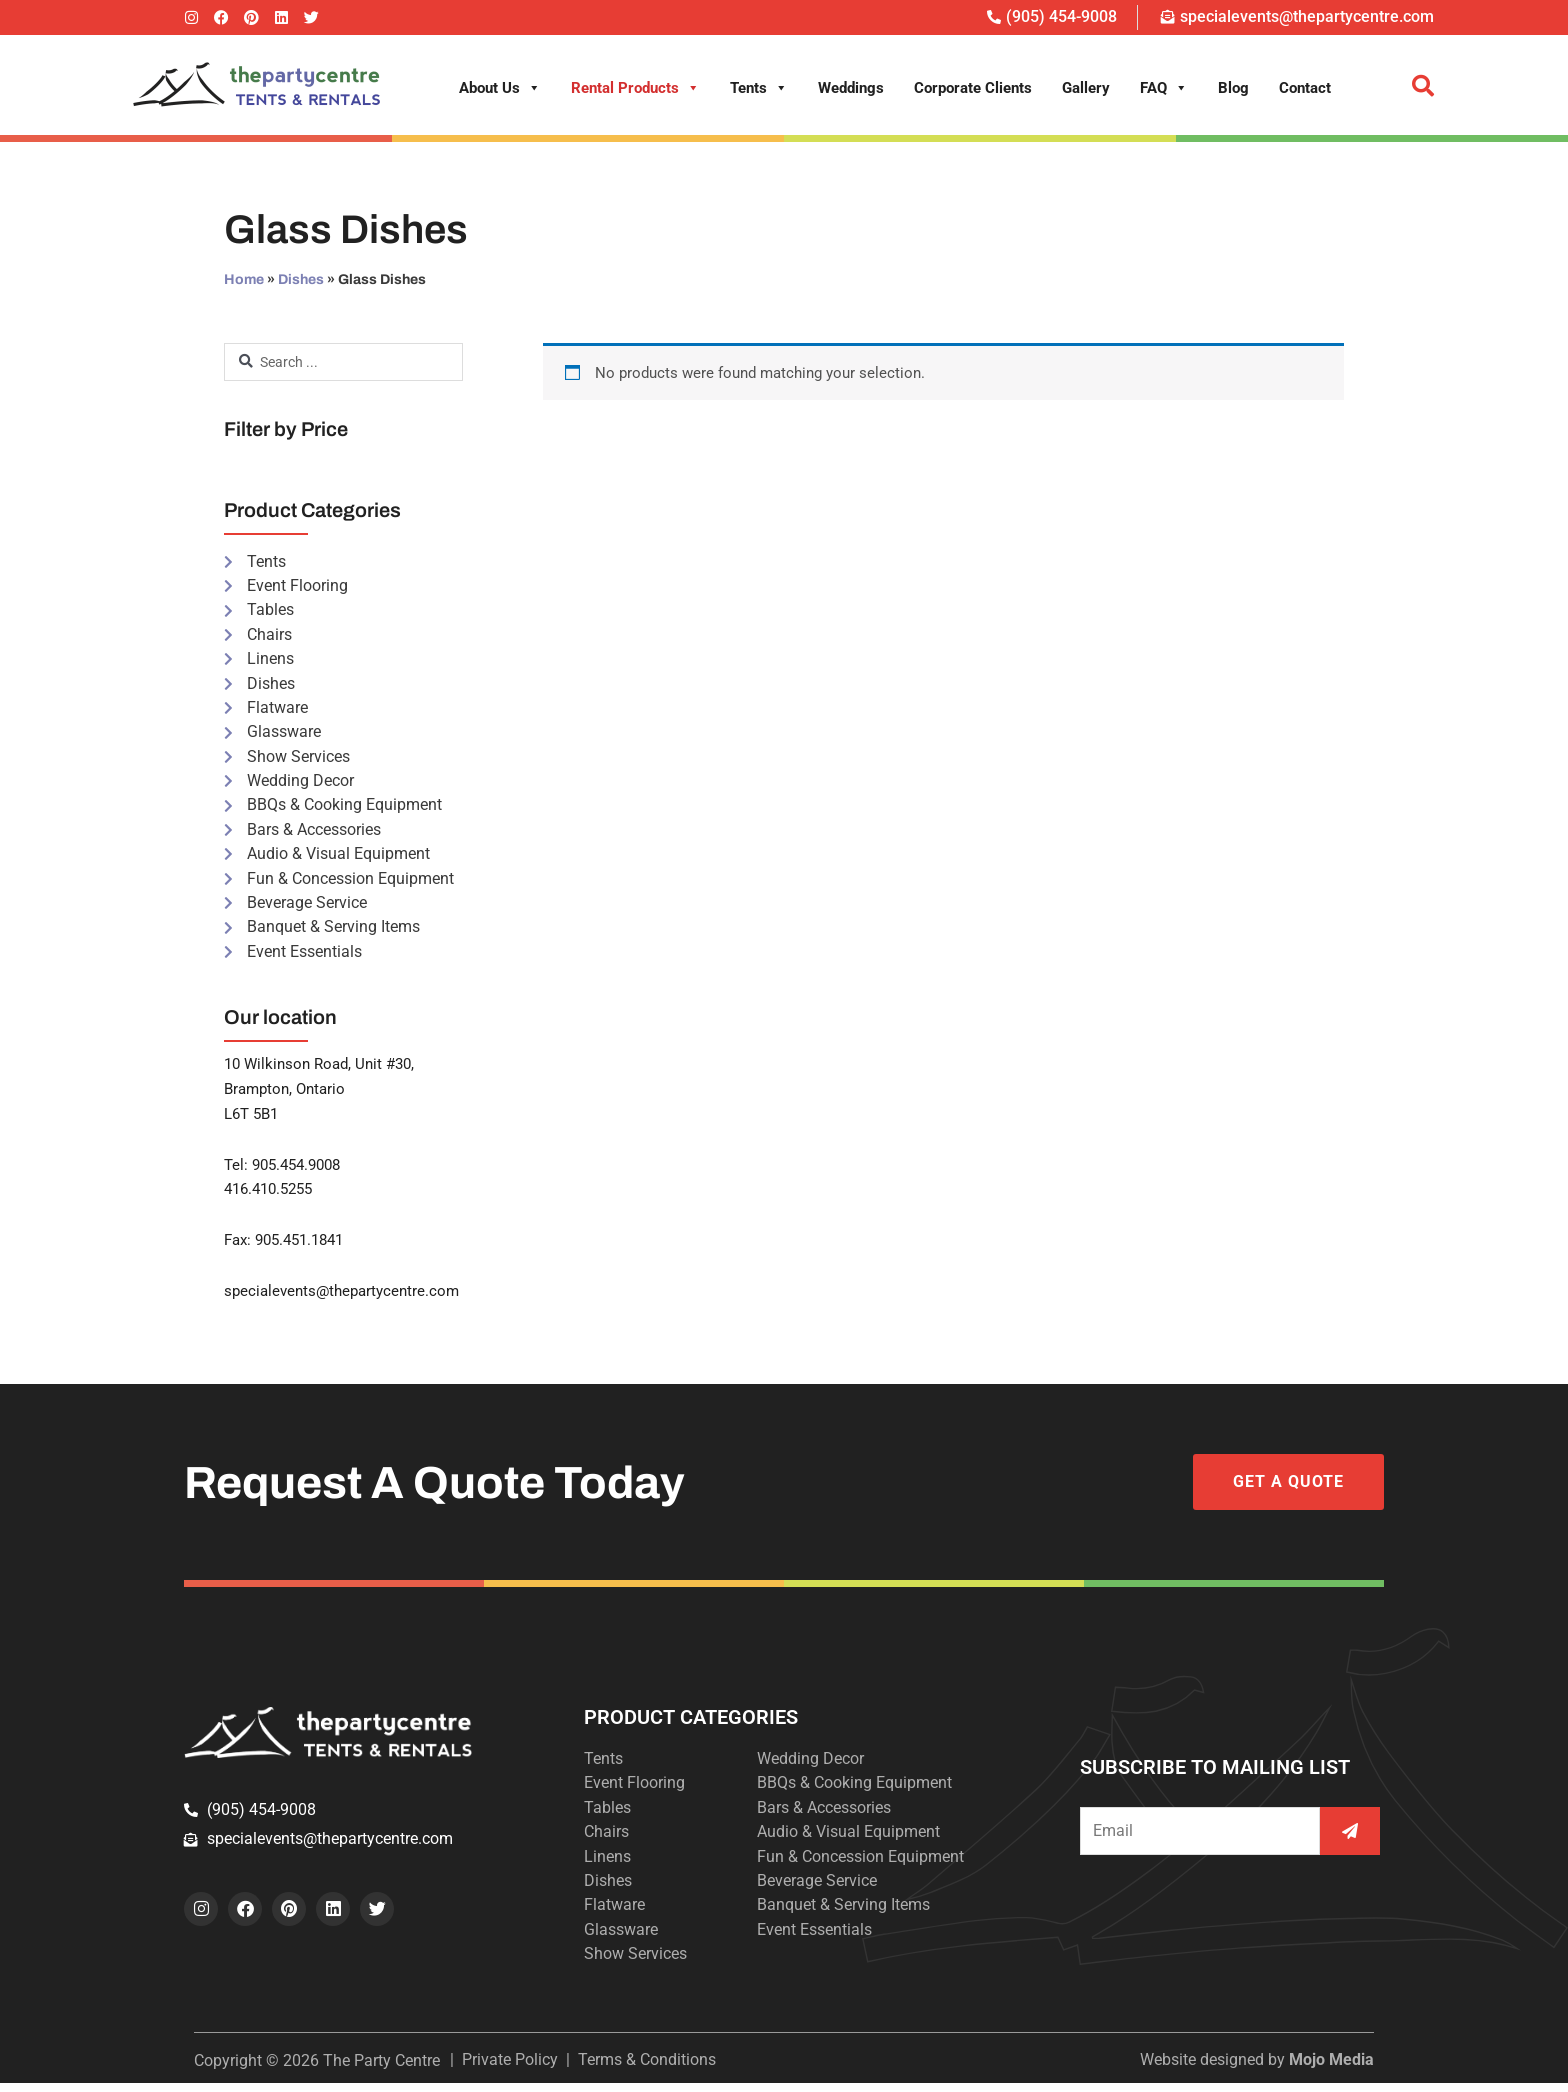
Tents (759, 88)
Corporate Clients (973, 88)
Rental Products (635, 88)
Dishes (301, 279)
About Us (500, 88)
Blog (1233, 88)
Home (244, 279)
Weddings (851, 88)
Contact (1305, 88)
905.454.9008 (296, 1171)
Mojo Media (1331, 2068)
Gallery (1086, 88)
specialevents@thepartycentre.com (341, 1298)
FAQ (1164, 88)
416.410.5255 (268, 1196)
